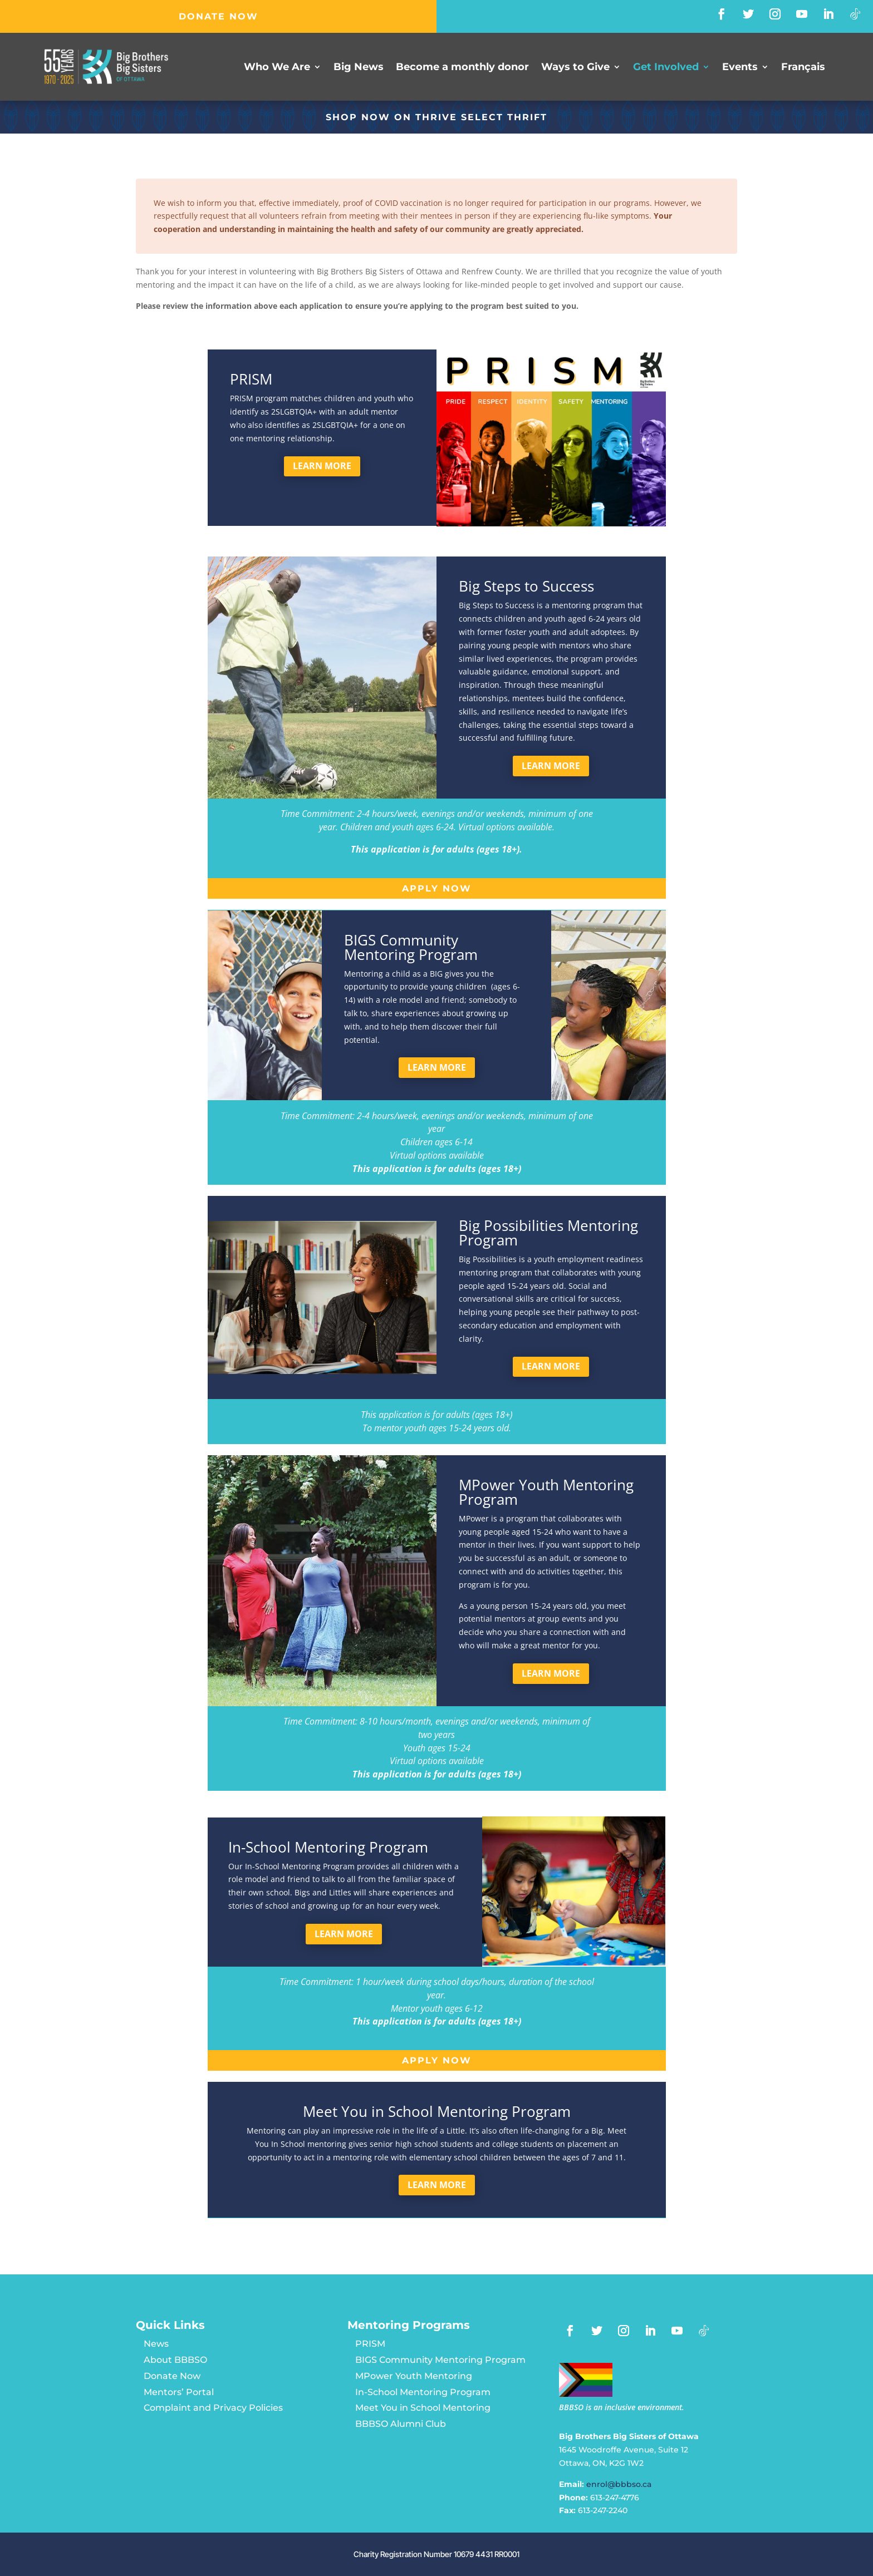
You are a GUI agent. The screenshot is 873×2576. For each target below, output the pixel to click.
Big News (358, 68)
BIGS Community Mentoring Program (440, 2360)
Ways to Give (575, 68)
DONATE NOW (218, 16)
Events (740, 68)
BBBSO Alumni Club (400, 2424)
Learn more (322, 466)
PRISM (370, 2343)
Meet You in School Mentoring (423, 2407)
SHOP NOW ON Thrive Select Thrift (436, 117)
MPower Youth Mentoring (413, 2376)
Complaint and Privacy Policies (213, 2407)
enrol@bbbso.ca (618, 2484)
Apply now (437, 888)
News (156, 2343)
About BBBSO (175, 2360)
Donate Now (172, 2376)
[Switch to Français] (803, 69)
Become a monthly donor (462, 68)
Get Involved (666, 68)
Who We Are (277, 68)
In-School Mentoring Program (423, 2392)
